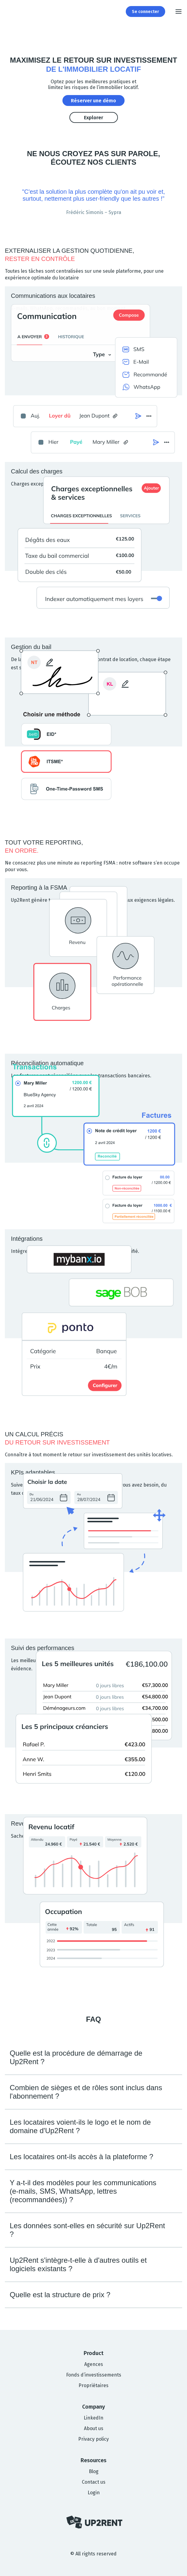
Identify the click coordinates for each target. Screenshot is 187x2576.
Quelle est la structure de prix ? (60, 2295)
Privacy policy (93, 2439)
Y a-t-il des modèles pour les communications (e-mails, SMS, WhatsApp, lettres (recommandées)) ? (83, 2191)
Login (94, 2492)
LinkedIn (93, 2418)
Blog (94, 2471)
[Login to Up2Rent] (145, 11)
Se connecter (145, 11)
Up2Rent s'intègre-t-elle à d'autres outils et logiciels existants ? (78, 2264)
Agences (93, 2364)
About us (93, 2428)
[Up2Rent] (10, 11)
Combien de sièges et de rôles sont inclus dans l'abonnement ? (86, 2092)
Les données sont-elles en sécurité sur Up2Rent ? (87, 2230)
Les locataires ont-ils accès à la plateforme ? (81, 2157)
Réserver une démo (93, 101)
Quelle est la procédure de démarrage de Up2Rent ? (76, 2057)
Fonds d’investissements (93, 2375)
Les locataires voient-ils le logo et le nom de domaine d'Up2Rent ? (80, 2126)
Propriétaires (93, 2385)
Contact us (93, 2482)
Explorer (93, 117)
